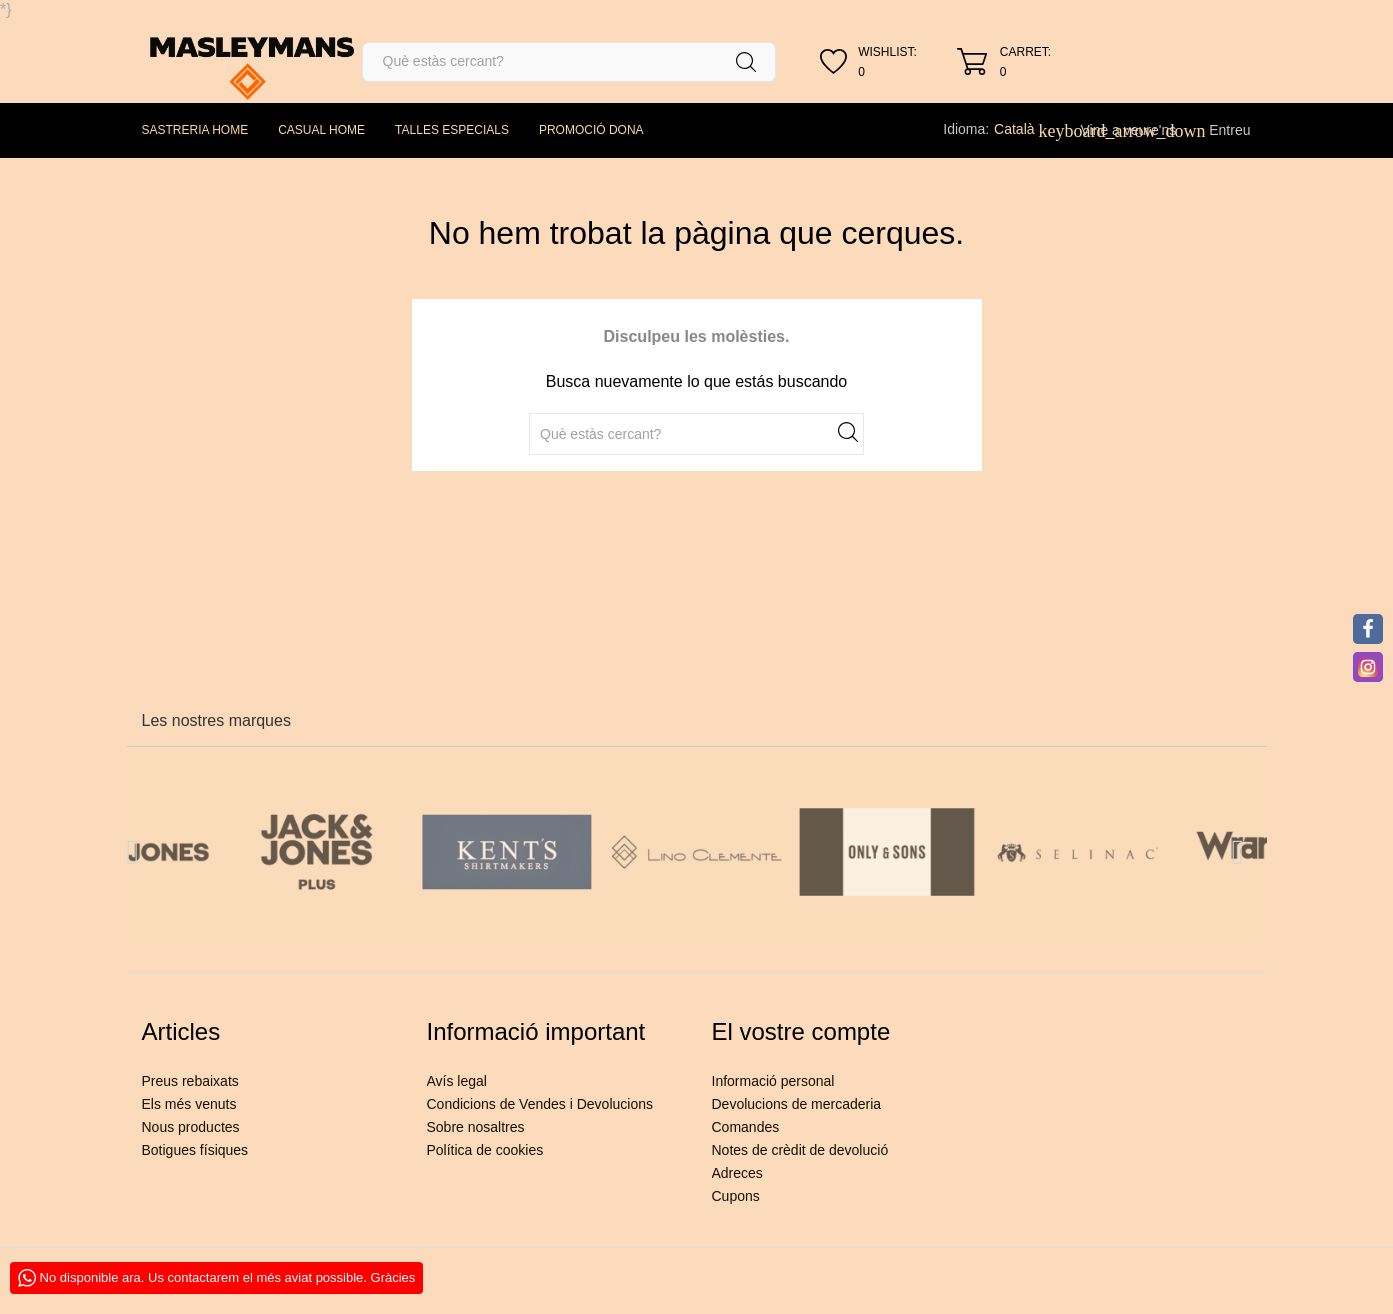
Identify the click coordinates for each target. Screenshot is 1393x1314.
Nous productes (191, 1127)
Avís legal (457, 1081)
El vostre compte (801, 1031)
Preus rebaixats (190, 1081)
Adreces (737, 1173)
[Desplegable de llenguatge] (1025, 129)
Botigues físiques (195, 1150)
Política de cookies (485, 1150)
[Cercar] (569, 62)
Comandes (746, 1127)
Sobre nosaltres (476, 1127)
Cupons (736, 1196)
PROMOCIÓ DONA (591, 130)
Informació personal (773, 1081)
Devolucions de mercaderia (797, 1104)
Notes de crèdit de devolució (800, 1150)
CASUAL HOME (321, 130)
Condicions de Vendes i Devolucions (540, 1104)
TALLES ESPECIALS (452, 130)
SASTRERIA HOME (195, 130)
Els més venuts (189, 1104)
